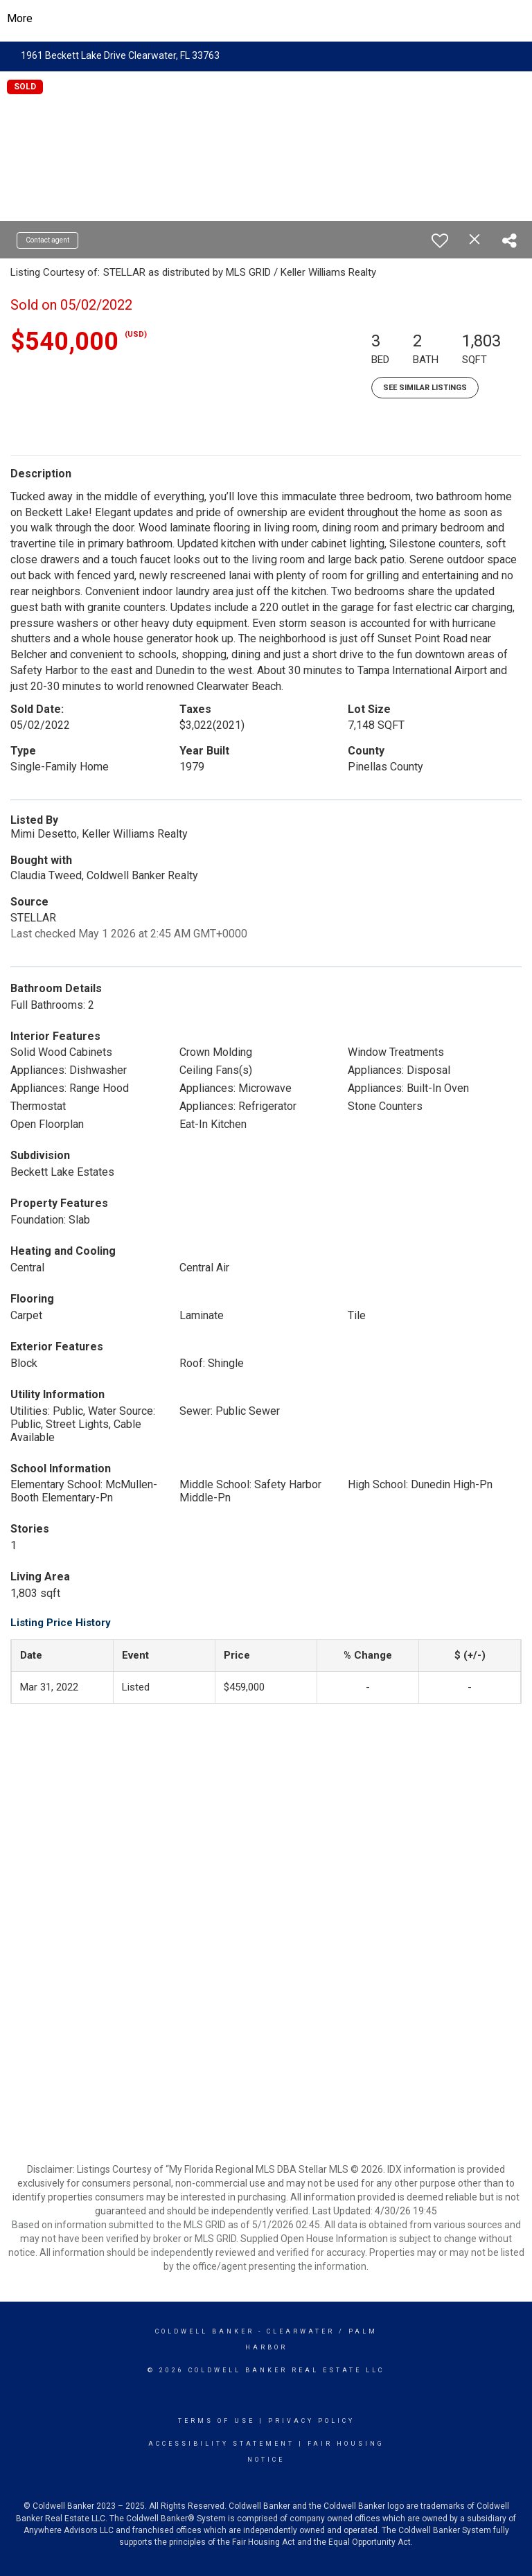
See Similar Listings (425, 387)
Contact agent (47, 240)
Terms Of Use (216, 2420)
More (20, 18)
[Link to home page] (266, 18)
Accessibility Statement (221, 2443)
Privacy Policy (311, 2420)
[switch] (440, 240)
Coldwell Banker (204, 2331)
